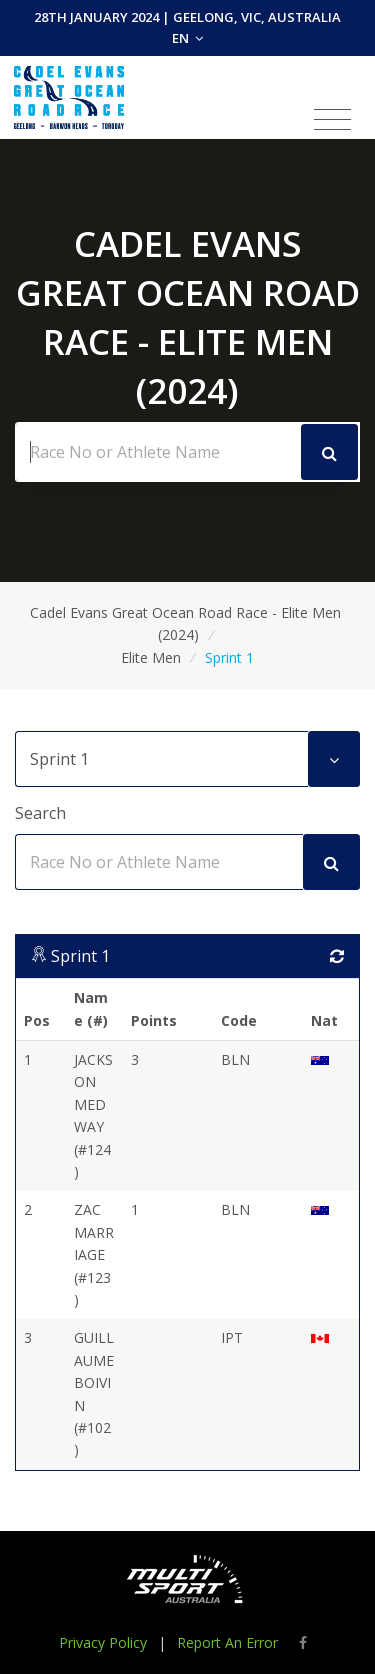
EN (187, 38)
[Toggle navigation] (332, 120)
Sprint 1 (80, 956)
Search (40, 813)
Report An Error (227, 1642)
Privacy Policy (103, 1642)
